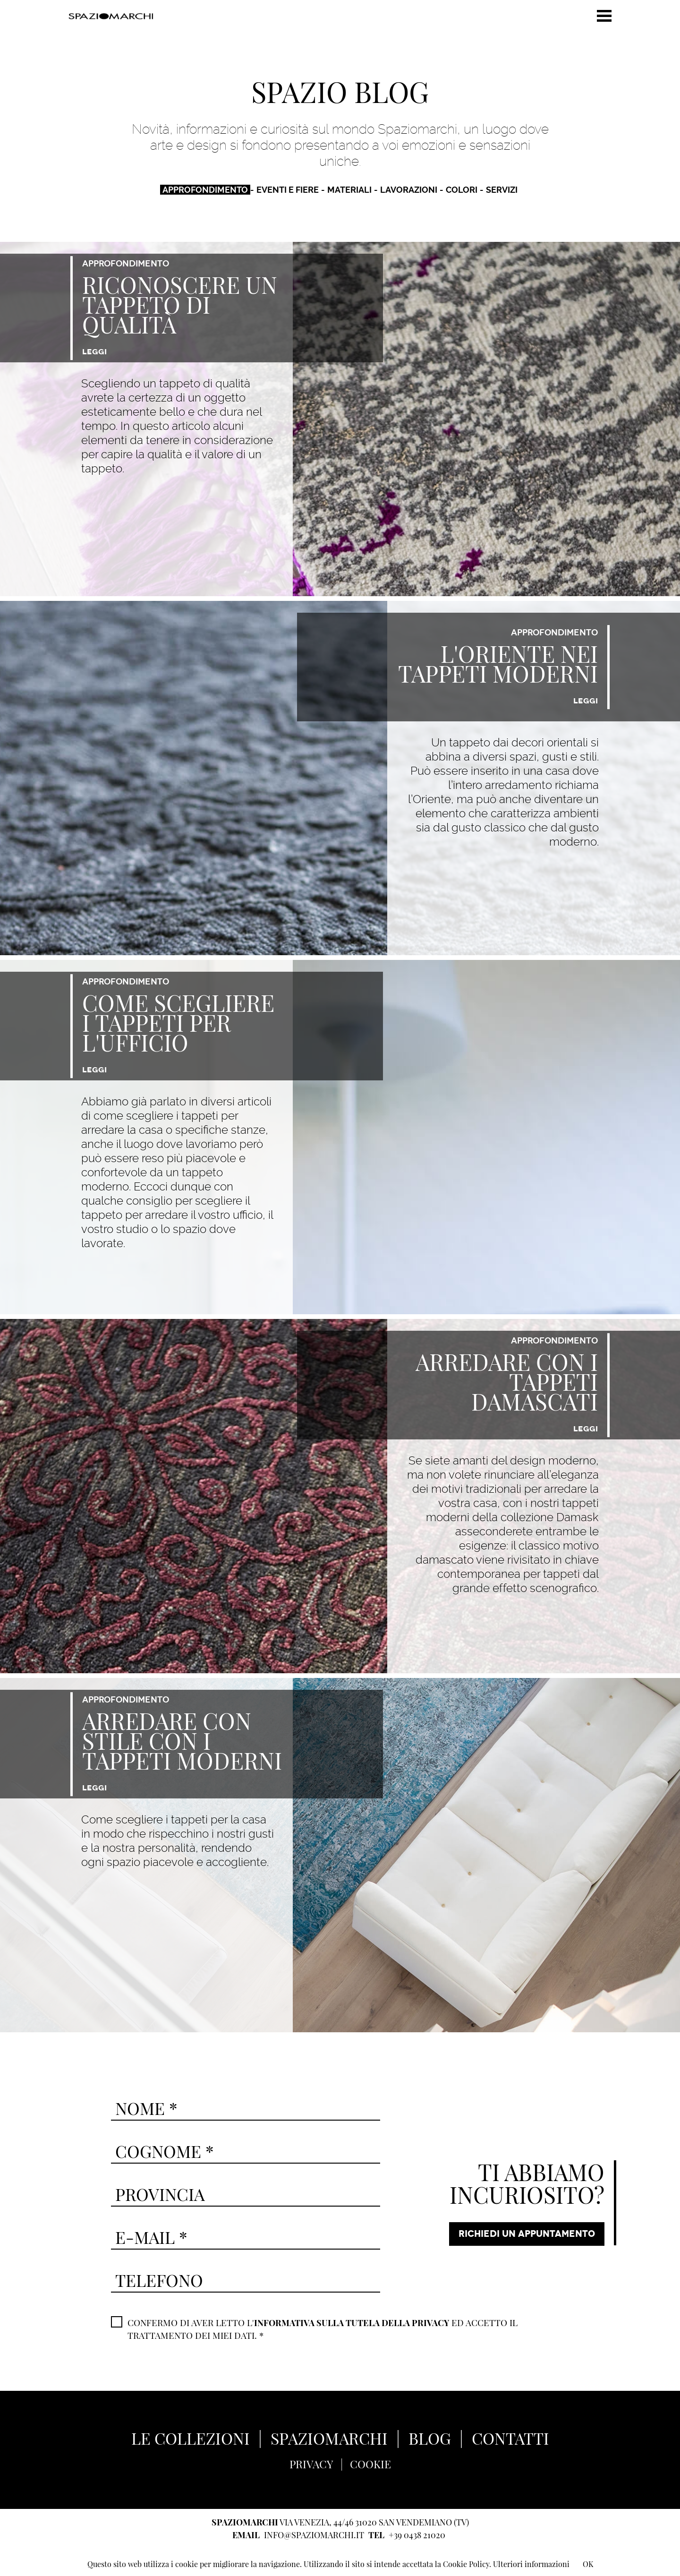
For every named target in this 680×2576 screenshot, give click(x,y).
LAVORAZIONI (408, 189)
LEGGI (94, 351)
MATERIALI (349, 189)
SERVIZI (502, 189)
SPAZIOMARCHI (329, 2436)
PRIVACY (310, 2462)
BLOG (433, 2436)
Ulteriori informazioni (531, 2564)
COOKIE (371, 2462)
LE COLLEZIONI (183, 2436)
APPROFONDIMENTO (205, 189)
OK (588, 2564)
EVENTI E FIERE (287, 189)
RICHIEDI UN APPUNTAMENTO (524, 2233)
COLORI (461, 189)
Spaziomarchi (110, 16)
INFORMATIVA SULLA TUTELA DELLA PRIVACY (356, 2321)
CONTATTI (518, 2436)
